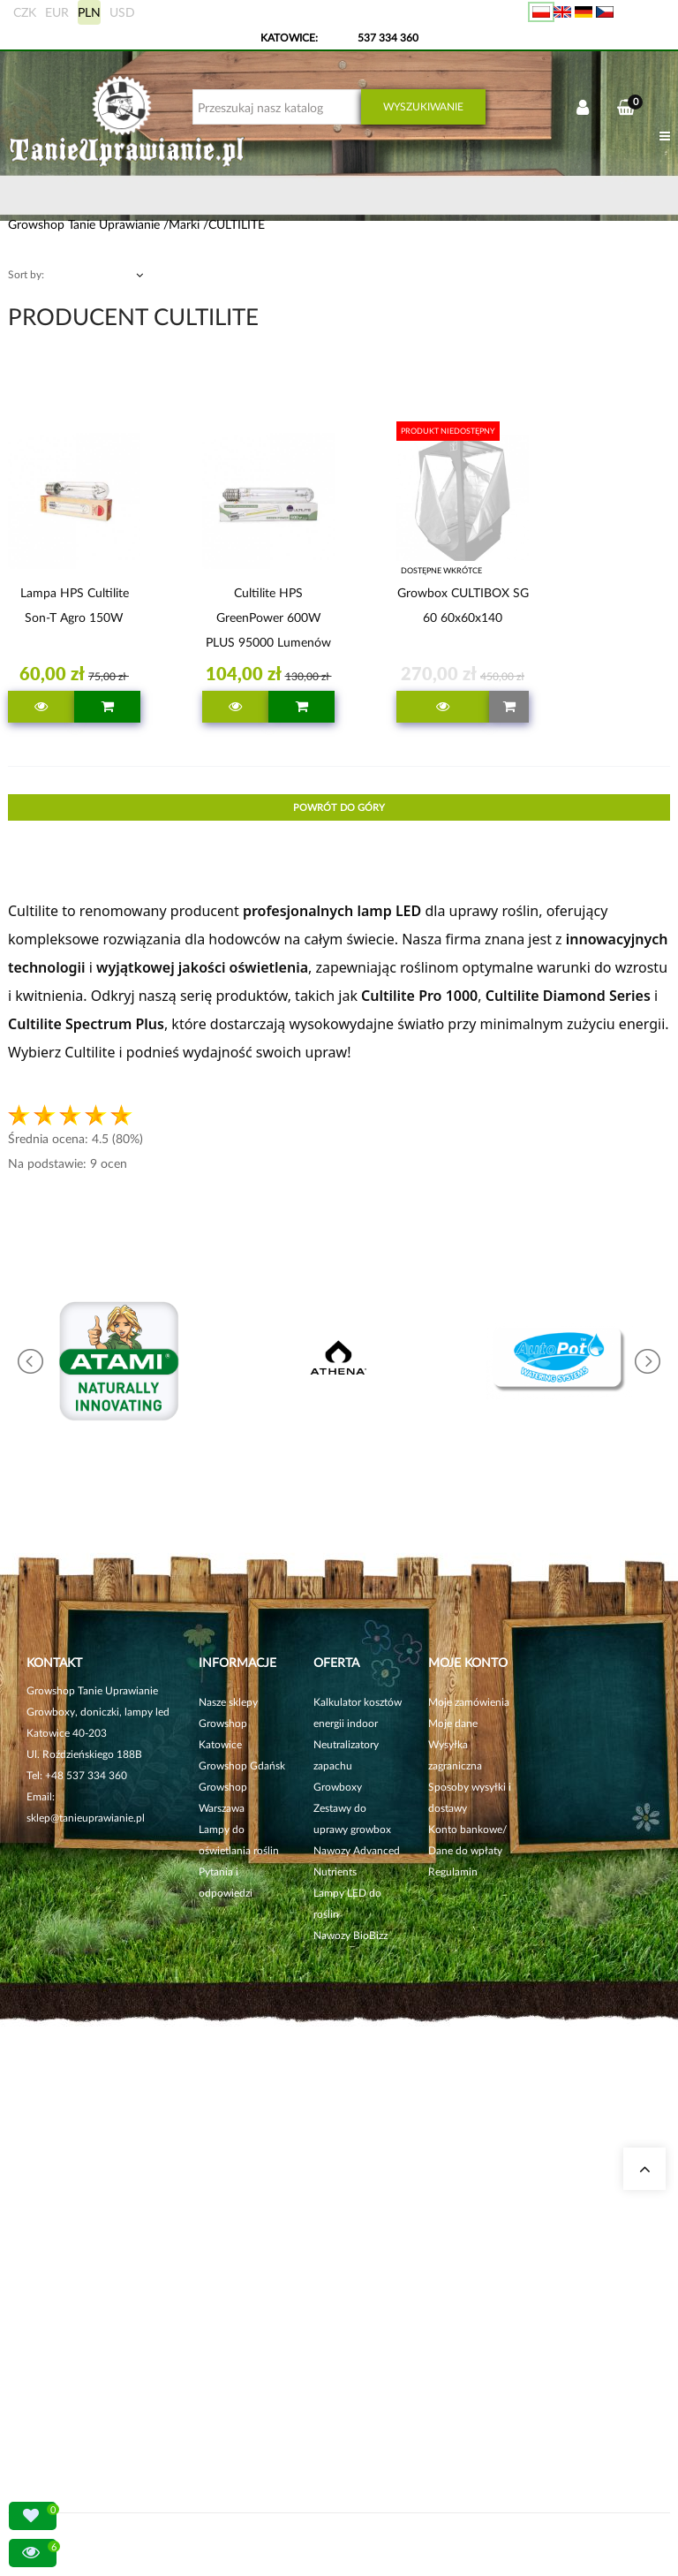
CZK (24, 11)
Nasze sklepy (228, 1701)
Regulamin (453, 1871)
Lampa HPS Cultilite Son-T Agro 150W (74, 605)
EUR (57, 11)
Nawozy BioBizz (350, 1935)
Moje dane (453, 1723)
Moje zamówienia (468, 1701)
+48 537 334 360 (86, 1775)
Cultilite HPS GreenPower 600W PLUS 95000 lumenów (268, 617)
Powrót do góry (339, 807)
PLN (89, 11)
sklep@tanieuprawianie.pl (85, 1817)
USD (122, 11)
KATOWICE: (290, 37)
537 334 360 (388, 37)
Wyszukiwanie (423, 106)
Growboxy (337, 1786)
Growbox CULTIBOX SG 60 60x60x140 (463, 605)
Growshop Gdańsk (242, 1765)
